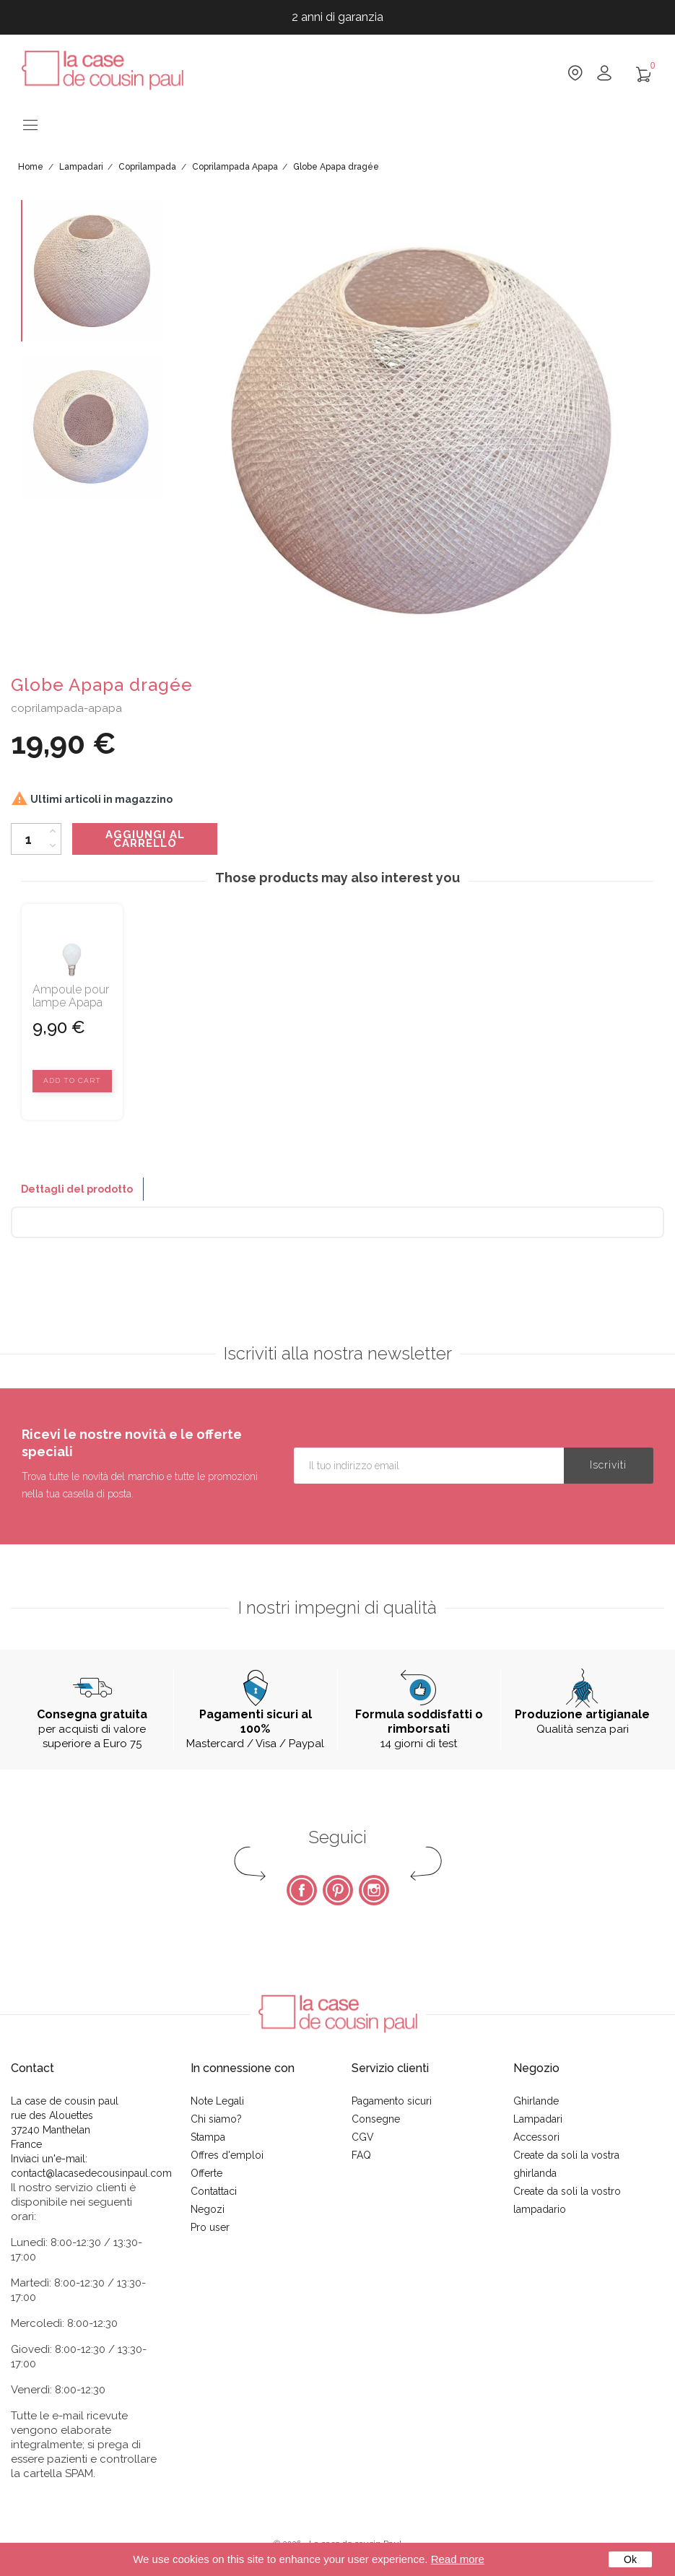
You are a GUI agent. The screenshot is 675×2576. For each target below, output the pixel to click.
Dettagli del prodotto (77, 1189)
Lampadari (537, 2119)
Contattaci (214, 2191)
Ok (630, 2559)
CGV (363, 2137)
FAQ (361, 2155)
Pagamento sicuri (392, 2101)
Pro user (210, 2227)
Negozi (208, 2209)
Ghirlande (536, 2101)
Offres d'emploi (227, 2155)
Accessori (536, 2137)
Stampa (208, 2137)
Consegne (376, 2119)
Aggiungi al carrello (145, 839)
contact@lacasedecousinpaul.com (91, 2173)
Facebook (302, 1890)
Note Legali (217, 2101)
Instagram (374, 1890)
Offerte (206, 2173)
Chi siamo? (216, 2119)
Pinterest (338, 1890)
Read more (457, 2559)
